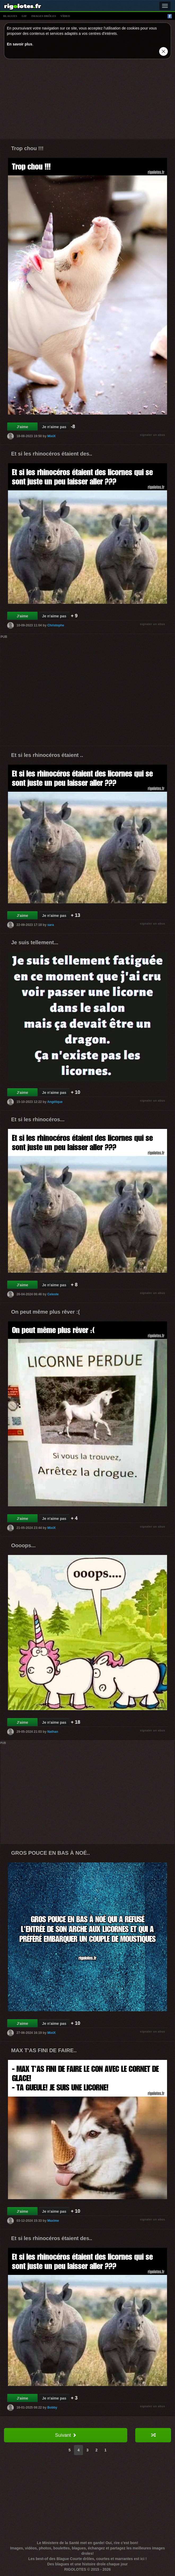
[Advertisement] (87, 100)
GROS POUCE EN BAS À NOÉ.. (50, 1853)
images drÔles (43, 16)
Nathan (52, 1731)
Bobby (52, 2407)
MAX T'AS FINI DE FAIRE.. (44, 2050)
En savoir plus (19, 44)
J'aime (22, 427)
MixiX (51, 436)
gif (24, 16)
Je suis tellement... (34, 942)
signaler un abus (152, 434)
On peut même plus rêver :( (45, 1312)
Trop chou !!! (27, 148)
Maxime (53, 2220)
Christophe (55, 625)
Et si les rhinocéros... (37, 1119)
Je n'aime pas (54, 427)
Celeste (53, 1294)
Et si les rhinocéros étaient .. (47, 755)
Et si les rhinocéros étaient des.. (51, 454)
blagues (10, 16)
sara (50, 925)
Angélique (55, 1101)
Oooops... (23, 1545)
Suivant (65, 2435)
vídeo (65, 16)
